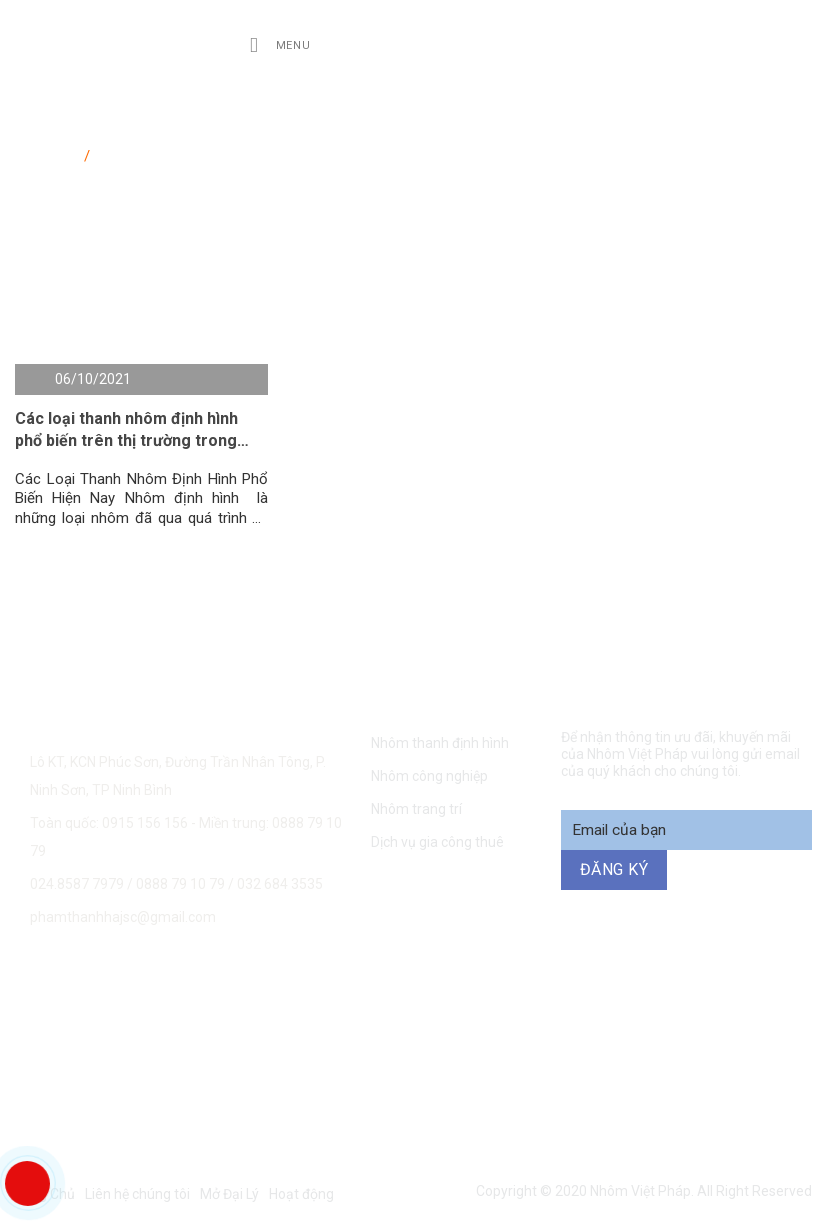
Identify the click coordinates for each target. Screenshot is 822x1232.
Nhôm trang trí (416, 809)
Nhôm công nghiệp (429, 776)
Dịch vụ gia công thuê (437, 842)
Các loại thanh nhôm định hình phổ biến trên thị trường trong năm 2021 (126, 431)
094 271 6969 (757, 983)
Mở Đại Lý (229, 1194)
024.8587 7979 (77, 884)
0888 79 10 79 (182, 884)
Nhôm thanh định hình (440, 743)
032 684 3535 (280, 884)
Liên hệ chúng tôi (137, 1194)
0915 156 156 (194, 983)
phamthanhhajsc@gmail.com (123, 917)
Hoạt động (301, 1194)
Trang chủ (47, 152)
